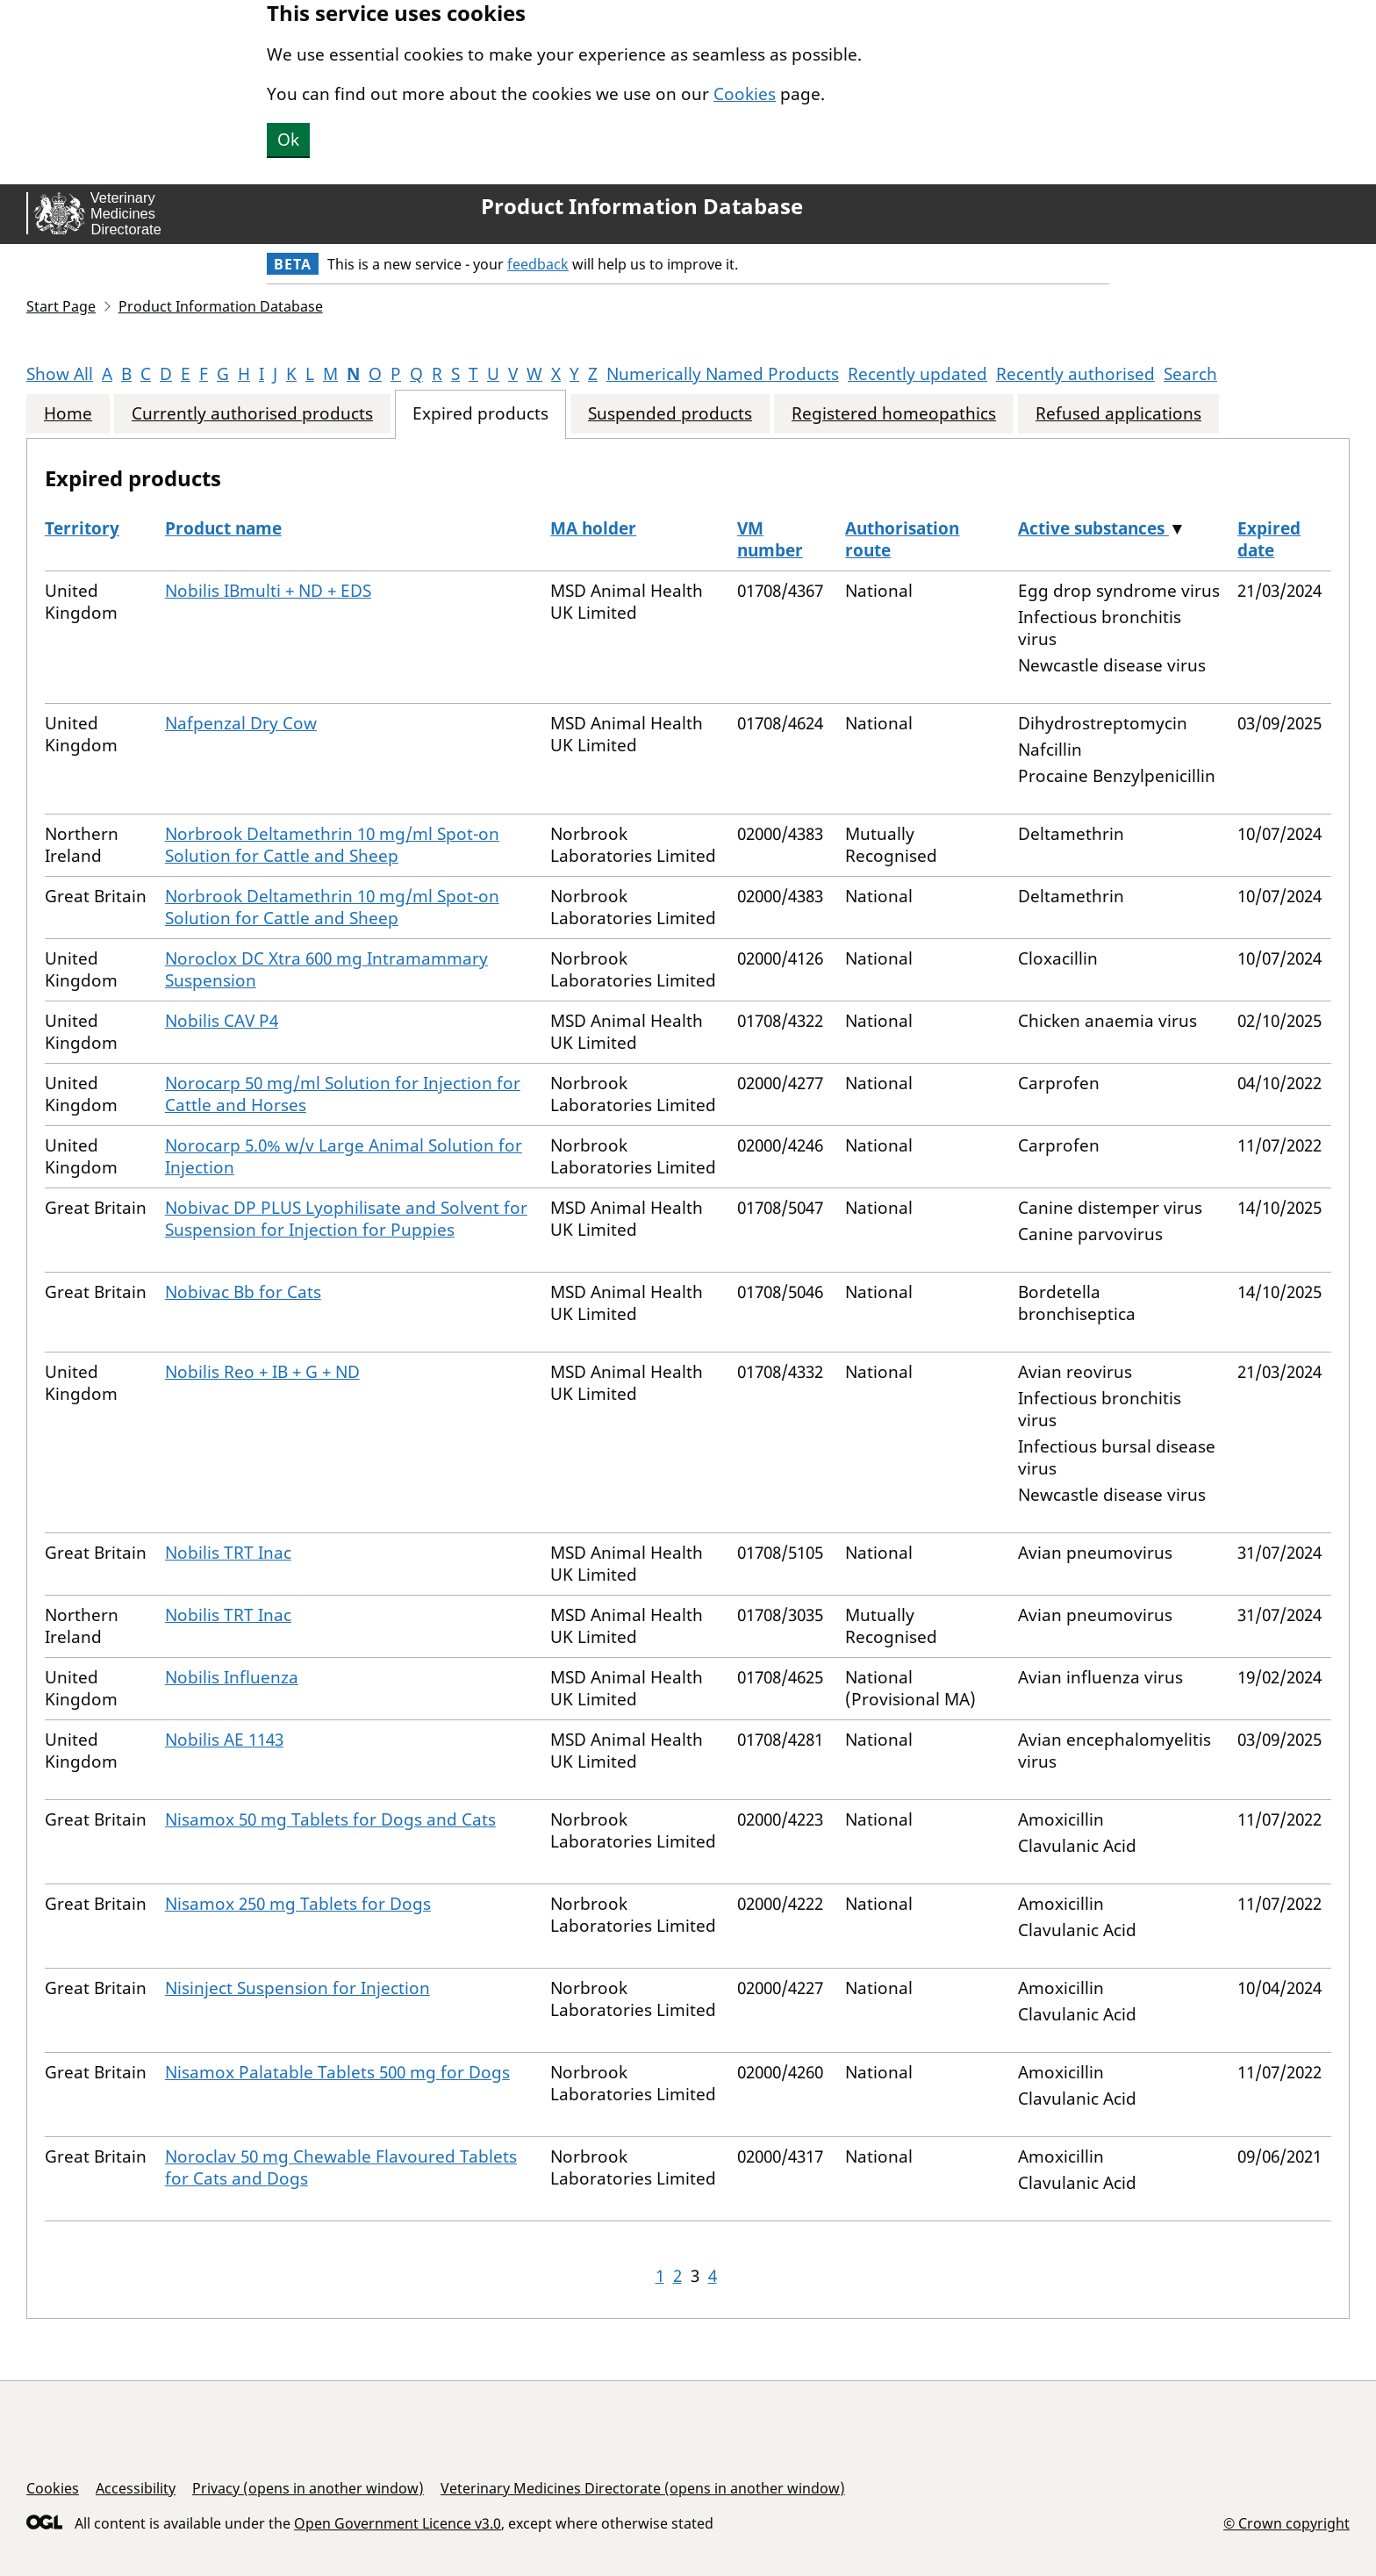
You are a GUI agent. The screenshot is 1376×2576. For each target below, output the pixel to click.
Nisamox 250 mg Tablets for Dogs (298, 1903)
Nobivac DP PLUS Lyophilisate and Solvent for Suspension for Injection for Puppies (346, 1218)
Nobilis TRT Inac (228, 1552)
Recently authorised (1075, 373)
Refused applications (1118, 414)
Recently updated (917, 373)
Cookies (744, 94)
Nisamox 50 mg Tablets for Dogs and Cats (330, 1819)
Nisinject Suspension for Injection (297, 1988)
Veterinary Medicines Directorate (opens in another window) (643, 2488)
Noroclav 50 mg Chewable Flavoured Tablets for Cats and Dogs (341, 2167)
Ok (288, 139)
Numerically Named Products (722, 373)
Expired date (1269, 539)
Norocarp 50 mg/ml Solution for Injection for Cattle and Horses (342, 1094)
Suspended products (670, 414)
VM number (770, 539)
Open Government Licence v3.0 (397, 2523)
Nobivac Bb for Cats (243, 1292)
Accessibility (136, 2488)
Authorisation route (902, 539)
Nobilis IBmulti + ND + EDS (268, 590)
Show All (59, 373)
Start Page (61, 306)
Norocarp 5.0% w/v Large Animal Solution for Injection (343, 1156)
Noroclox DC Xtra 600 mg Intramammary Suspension (326, 969)
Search (1190, 373)
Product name (223, 528)
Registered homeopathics (894, 414)
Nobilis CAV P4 (221, 1020)
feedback (538, 264)
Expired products (480, 414)
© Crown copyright (1286, 2523)
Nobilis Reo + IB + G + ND (262, 1371)
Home (68, 414)
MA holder (593, 528)
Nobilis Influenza (231, 1677)
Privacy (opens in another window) (308, 2488)
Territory (82, 528)
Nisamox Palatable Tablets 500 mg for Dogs (337, 2072)
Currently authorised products (252, 414)
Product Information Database (642, 206)
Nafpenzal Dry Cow (241, 723)
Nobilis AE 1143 (224, 1739)
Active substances (1093, 528)
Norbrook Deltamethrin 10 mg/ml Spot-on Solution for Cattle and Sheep (332, 844)
